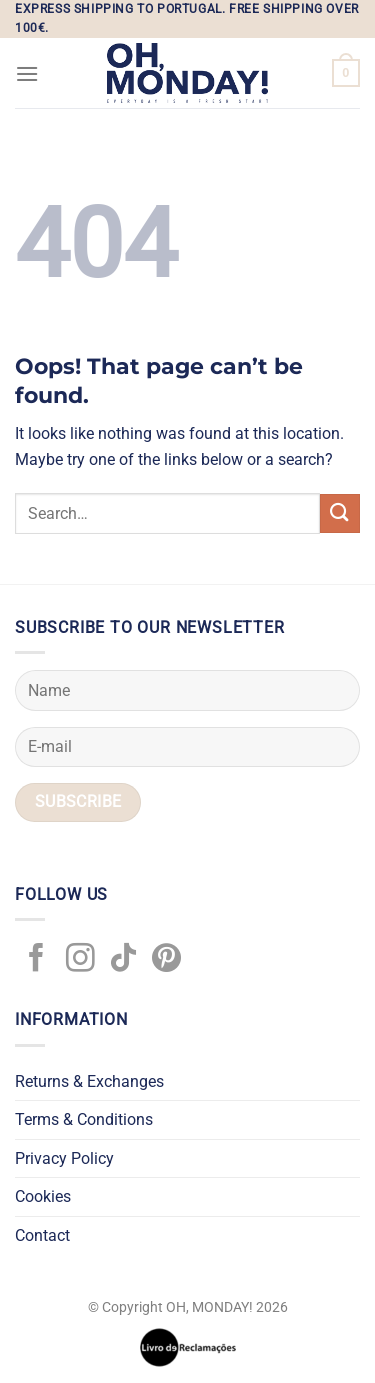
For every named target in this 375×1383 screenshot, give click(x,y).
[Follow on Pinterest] (166, 960)
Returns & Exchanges (89, 1081)
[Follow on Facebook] (36, 960)
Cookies (43, 1196)
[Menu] (27, 73)
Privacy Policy (64, 1158)
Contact (42, 1235)
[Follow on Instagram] (80, 960)
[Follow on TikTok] (123, 960)
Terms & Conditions (84, 1119)
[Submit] (340, 513)
